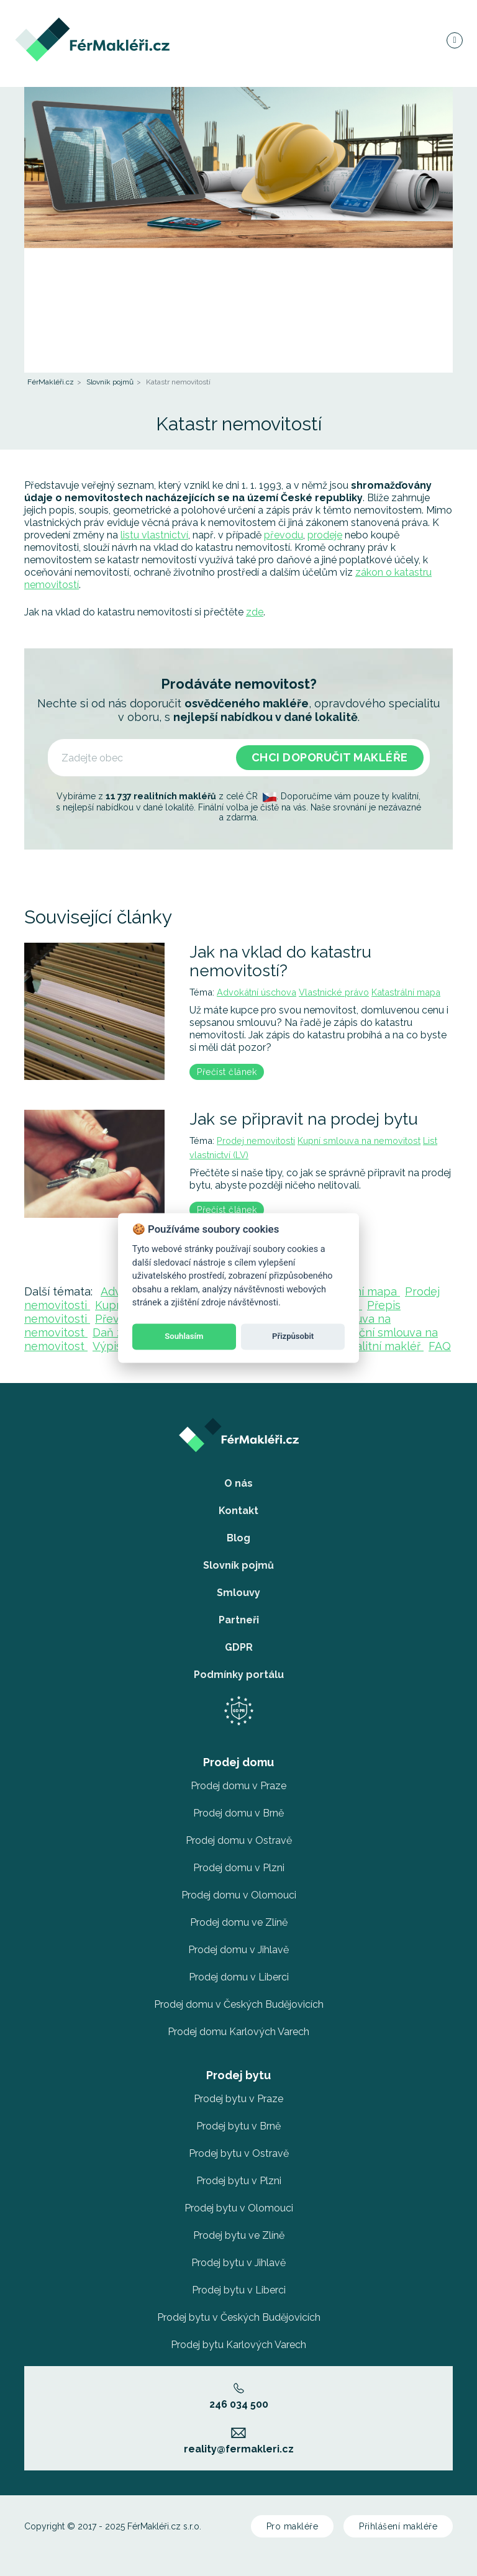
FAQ (440, 1346)
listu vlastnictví (154, 535)
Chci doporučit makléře (330, 757)
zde (254, 612)
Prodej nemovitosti (256, 1140)
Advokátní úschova (256, 992)
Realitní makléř (383, 1346)
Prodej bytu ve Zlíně (238, 2235)
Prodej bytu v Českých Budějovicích (238, 2317)
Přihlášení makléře (398, 2526)
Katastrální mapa (405, 992)
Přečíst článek (227, 1072)
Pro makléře (292, 2526)
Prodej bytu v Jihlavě (238, 2263)
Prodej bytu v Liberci (239, 2290)
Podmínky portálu (239, 1674)
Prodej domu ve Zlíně (239, 1922)
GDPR (239, 1647)
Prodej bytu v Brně (238, 2126)
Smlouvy (238, 1593)
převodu (283, 535)
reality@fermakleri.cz (239, 2441)
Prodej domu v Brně (238, 1813)
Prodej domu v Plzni (238, 1868)
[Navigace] (454, 40)
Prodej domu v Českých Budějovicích (239, 2004)
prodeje (324, 535)
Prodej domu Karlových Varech (238, 2032)
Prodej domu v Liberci (239, 1977)
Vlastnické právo (334, 992)
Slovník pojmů (110, 382)
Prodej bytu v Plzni (238, 2181)
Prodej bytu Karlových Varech (238, 2345)
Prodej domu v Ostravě (239, 1840)
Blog (238, 1538)
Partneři (239, 1620)
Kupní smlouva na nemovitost (359, 1140)
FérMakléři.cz (50, 382)
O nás (238, 1483)
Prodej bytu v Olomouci (238, 2208)
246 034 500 (238, 2396)
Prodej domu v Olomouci (238, 1895)
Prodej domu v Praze (238, 1786)
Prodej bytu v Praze (238, 2099)
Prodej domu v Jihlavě (238, 1950)
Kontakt (238, 1511)
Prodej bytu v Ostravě (239, 2153)
